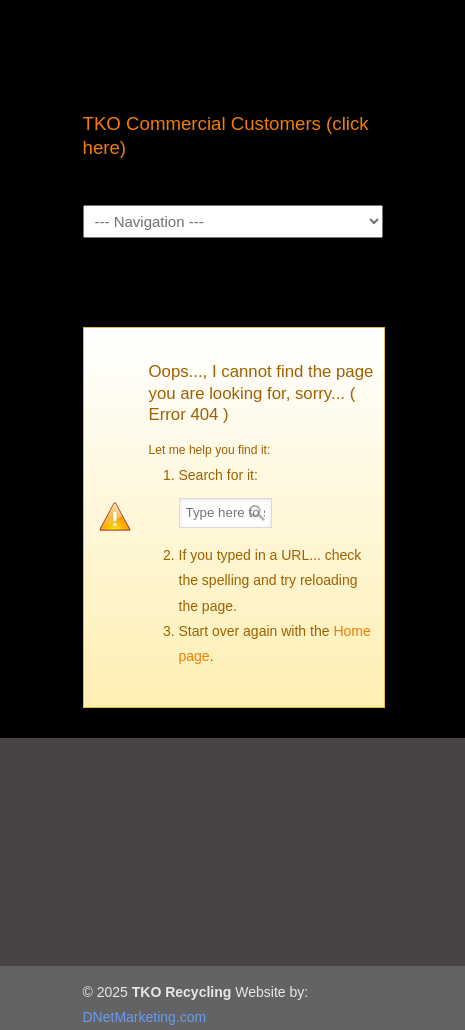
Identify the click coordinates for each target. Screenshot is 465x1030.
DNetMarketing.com (145, 1017)
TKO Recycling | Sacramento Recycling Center (233, 51)
